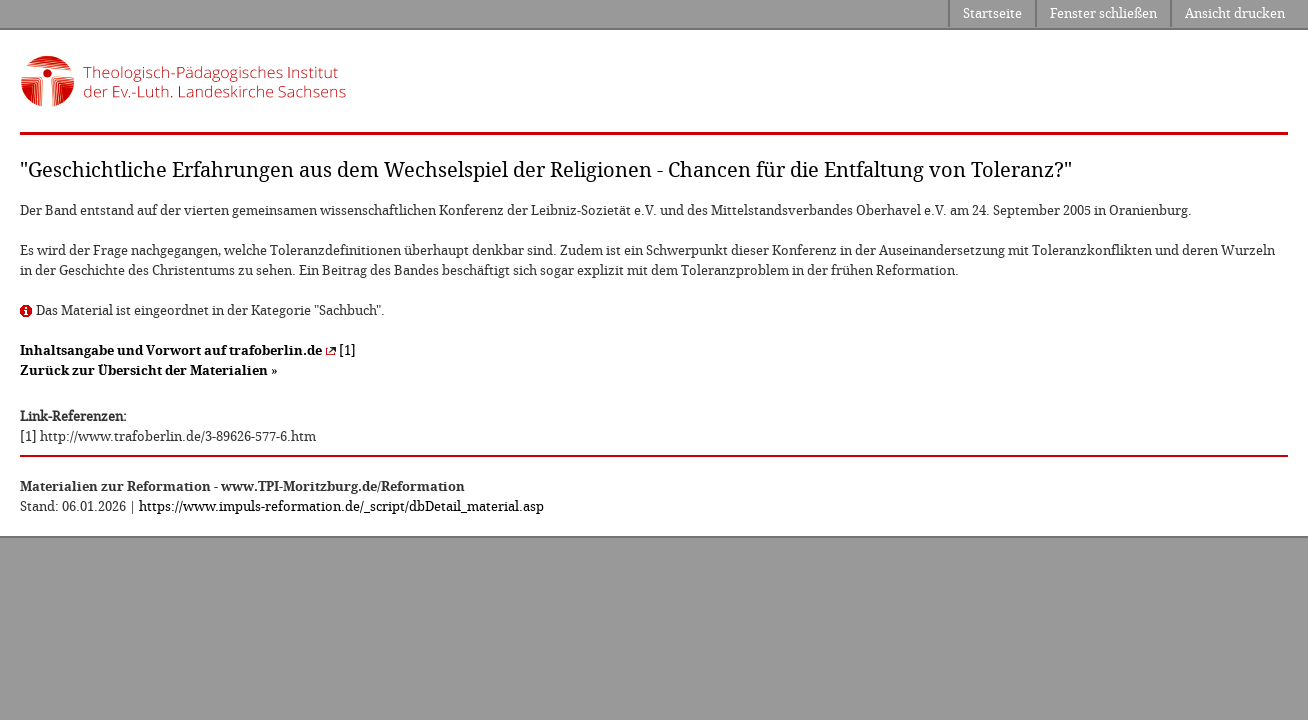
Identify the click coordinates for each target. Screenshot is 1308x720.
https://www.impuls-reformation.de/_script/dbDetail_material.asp (341, 506)
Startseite (992, 13)
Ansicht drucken (1235, 13)
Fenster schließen (1103, 13)
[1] (188, 350)
